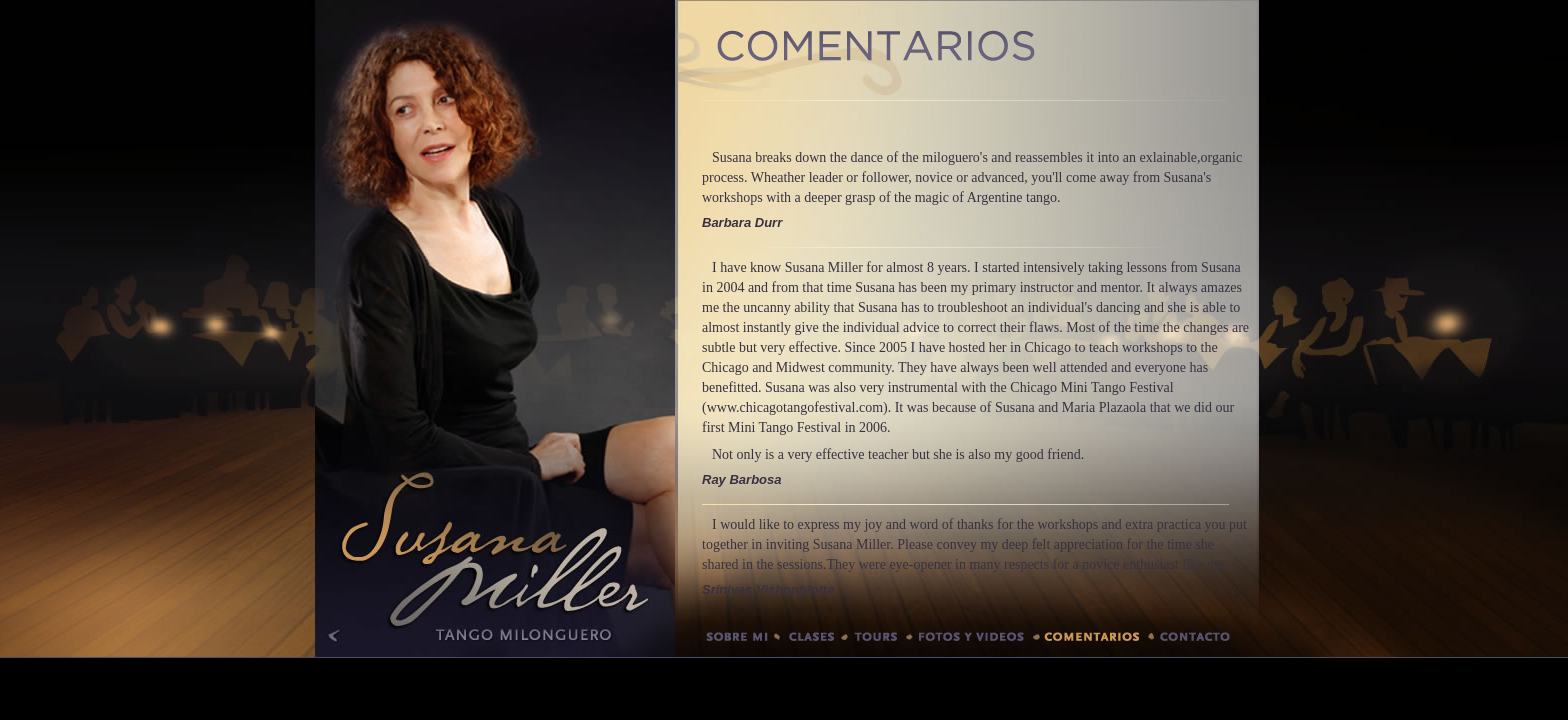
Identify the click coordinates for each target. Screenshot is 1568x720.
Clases (810, 641)
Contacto (1205, 641)
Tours (877, 641)
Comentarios (1093, 641)
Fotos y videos (973, 641)
